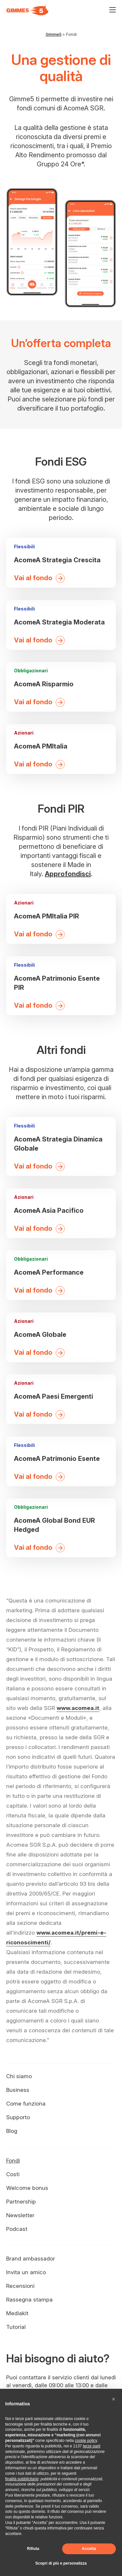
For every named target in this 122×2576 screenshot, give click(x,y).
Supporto (18, 2117)
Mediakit (17, 2313)
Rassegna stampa (29, 2299)
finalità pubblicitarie (21, 2479)
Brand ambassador (30, 2258)
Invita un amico (26, 2272)
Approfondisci (68, 874)
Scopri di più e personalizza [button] (61, 2563)
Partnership (21, 2201)
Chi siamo (19, 2076)
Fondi (13, 2160)
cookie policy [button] (86, 2440)
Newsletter (20, 2215)
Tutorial (16, 2327)
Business (17, 2090)
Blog (11, 2131)
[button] (113, 2399)
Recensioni (20, 2286)
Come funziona (26, 2103)
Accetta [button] (89, 2548)
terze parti (91, 2446)
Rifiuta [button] (33, 2548)
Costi (13, 2174)
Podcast (16, 2229)
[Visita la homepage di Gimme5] (27, 10)
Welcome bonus (27, 2188)
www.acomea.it (78, 1708)
